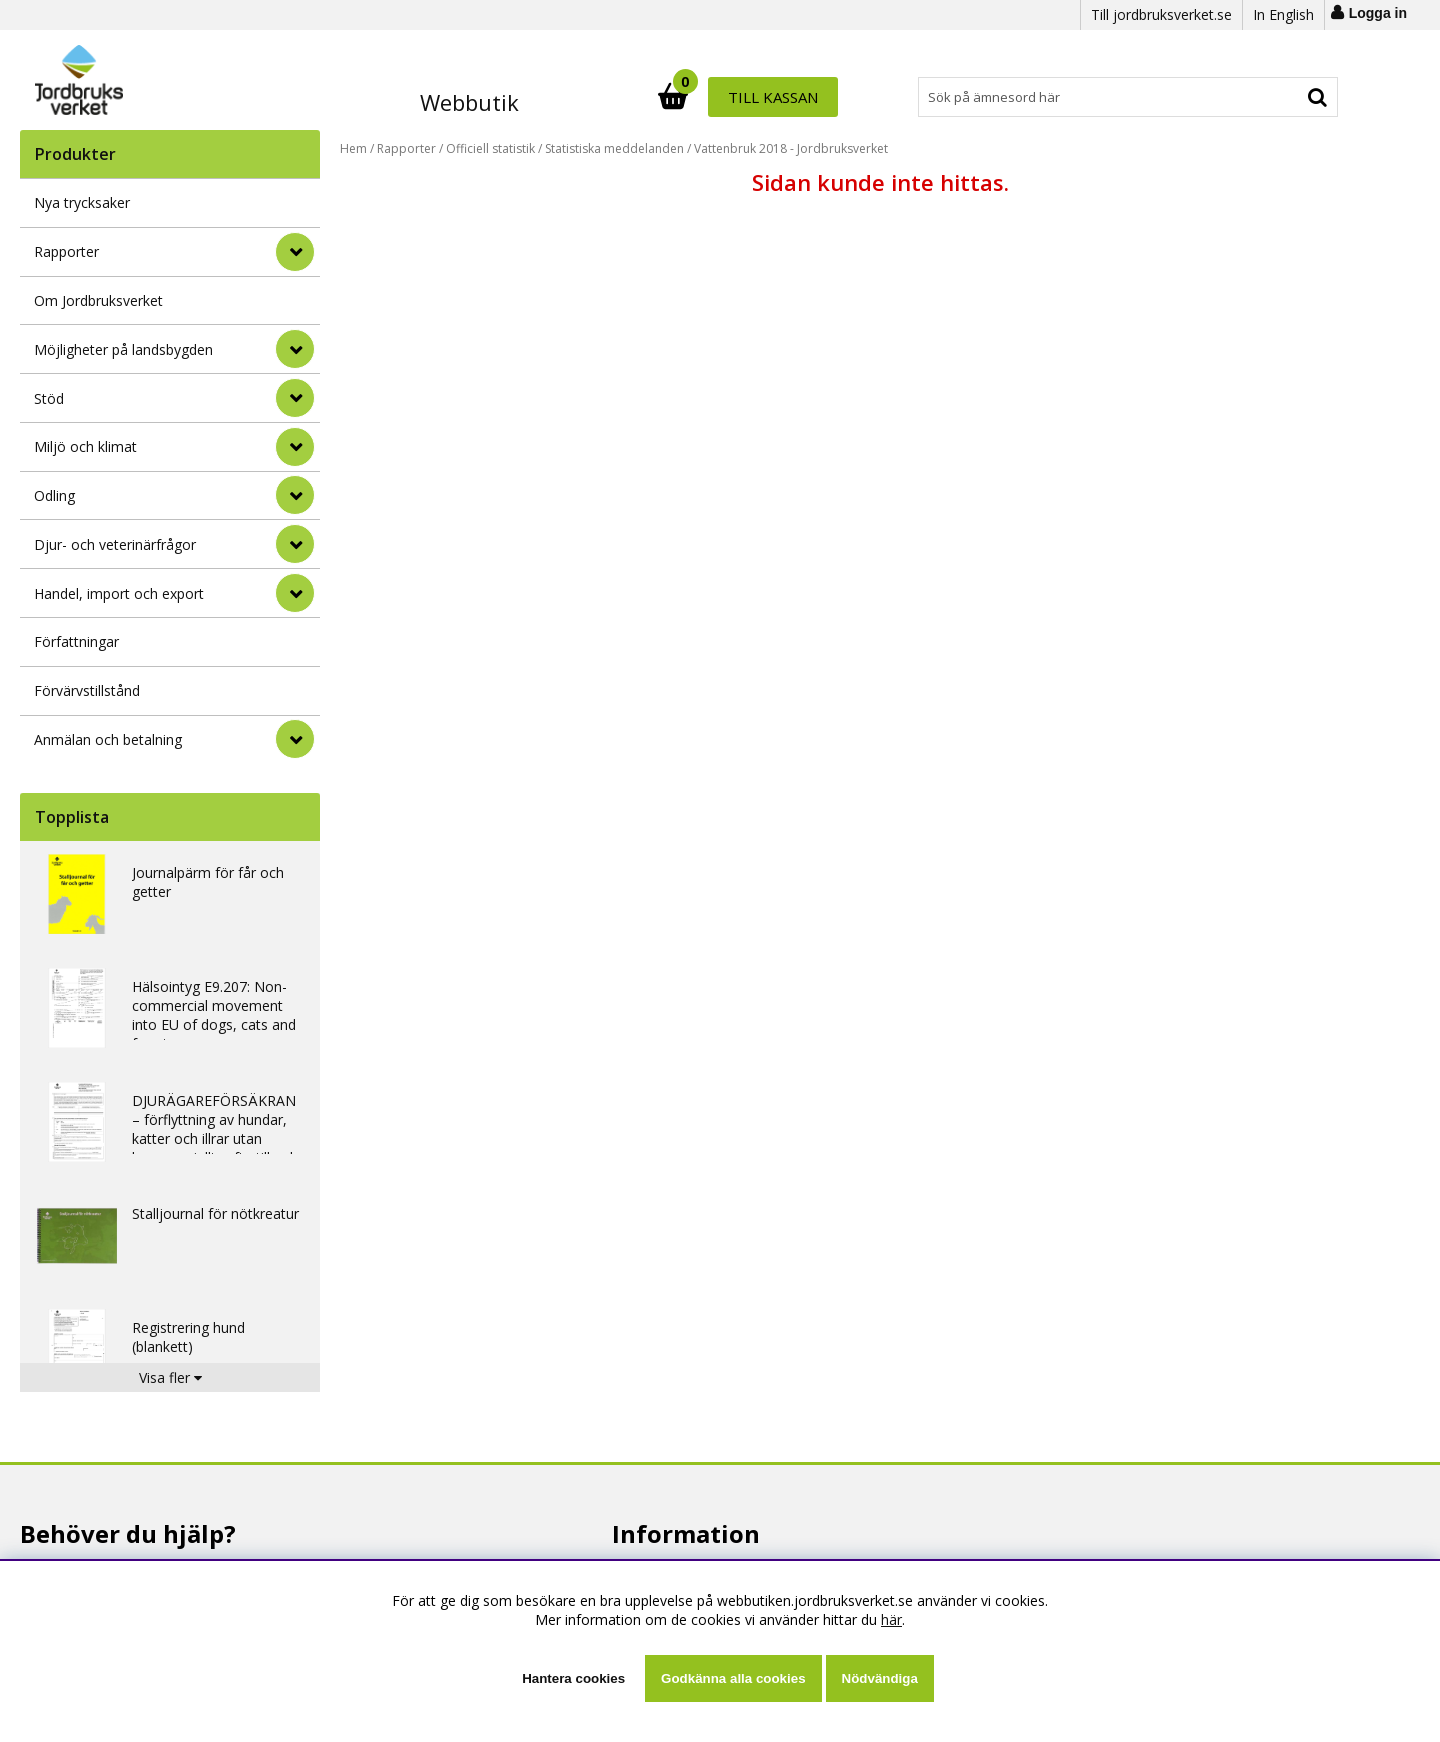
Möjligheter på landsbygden (123, 349)
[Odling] (295, 495)
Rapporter (66, 251)
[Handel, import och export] (295, 593)
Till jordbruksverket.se (1161, 14)
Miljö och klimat (85, 446)
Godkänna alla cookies (733, 1678)
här (891, 1619)
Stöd (49, 398)
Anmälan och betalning (108, 739)
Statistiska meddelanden (614, 148)
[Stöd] (295, 398)
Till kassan (1273, 97)
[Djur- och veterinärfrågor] (295, 544)
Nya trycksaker (82, 202)
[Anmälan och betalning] (295, 739)
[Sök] (808, 97)
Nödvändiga (880, 1678)
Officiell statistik (490, 148)
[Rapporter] (295, 252)
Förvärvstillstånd (87, 690)
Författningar (76, 641)
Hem (353, 148)
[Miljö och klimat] (295, 447)
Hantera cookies (573, 1678)
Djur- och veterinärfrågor (115, 544)
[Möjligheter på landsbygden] (295, 349)
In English (1283, 14)
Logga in (1378, 13)
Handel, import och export (119, 593)
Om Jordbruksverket (98, 300)
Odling (54, 495)
